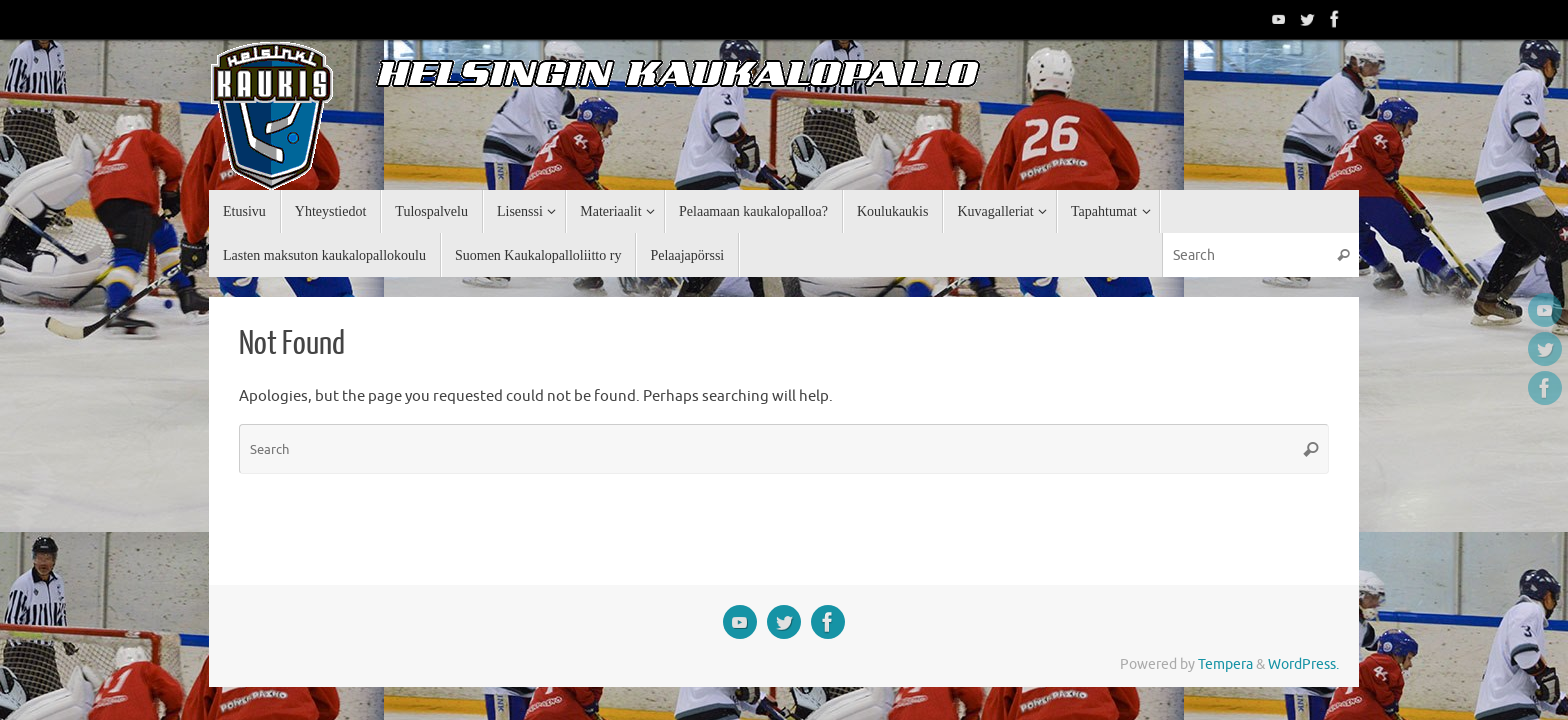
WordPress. (1303, 664)
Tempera (1225, 664)
